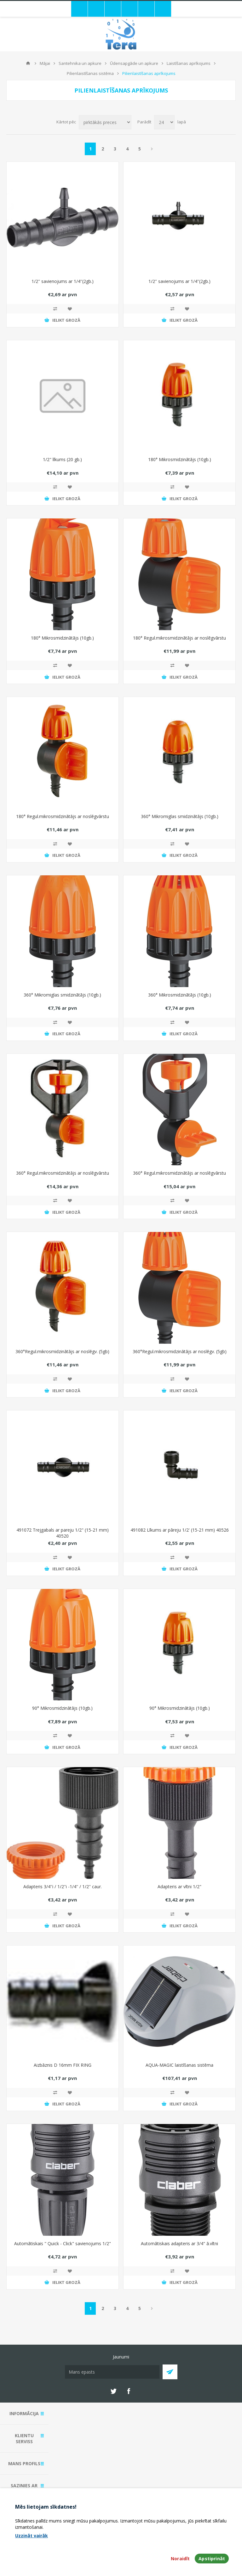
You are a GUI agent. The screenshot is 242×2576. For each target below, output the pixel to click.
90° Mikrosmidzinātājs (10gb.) (62, 1708)
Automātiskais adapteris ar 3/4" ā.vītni (179, 2243)
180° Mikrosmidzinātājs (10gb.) (179, 459)
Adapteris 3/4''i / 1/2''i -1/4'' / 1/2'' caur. (62, 1887)
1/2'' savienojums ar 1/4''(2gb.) (63, 281)
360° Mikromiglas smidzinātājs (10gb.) (179, 816)
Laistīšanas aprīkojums (188, 63)
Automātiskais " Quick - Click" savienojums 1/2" (62, 2243)
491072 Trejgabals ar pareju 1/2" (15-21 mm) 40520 (62, 1533)
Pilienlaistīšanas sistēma (90, 73)
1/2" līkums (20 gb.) (62, 459)
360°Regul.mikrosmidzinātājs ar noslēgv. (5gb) (62, 1351)
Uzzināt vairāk (31, 2536)
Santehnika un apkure (80, 63)
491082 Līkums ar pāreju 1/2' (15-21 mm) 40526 (179, 1530)
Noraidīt (180, 2559)
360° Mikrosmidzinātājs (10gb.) (179, 995)
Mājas (28, 63)
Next (151, 149)
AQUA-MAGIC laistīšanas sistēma (179, 2065)
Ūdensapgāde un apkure (134, 63)
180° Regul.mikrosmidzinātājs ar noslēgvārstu (179, 638)
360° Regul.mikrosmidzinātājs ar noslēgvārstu (62, 1173)
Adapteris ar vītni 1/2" (179, 1887)
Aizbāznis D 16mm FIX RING (62, 2065)
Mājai (45, 63)
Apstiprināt (212, 2559)
